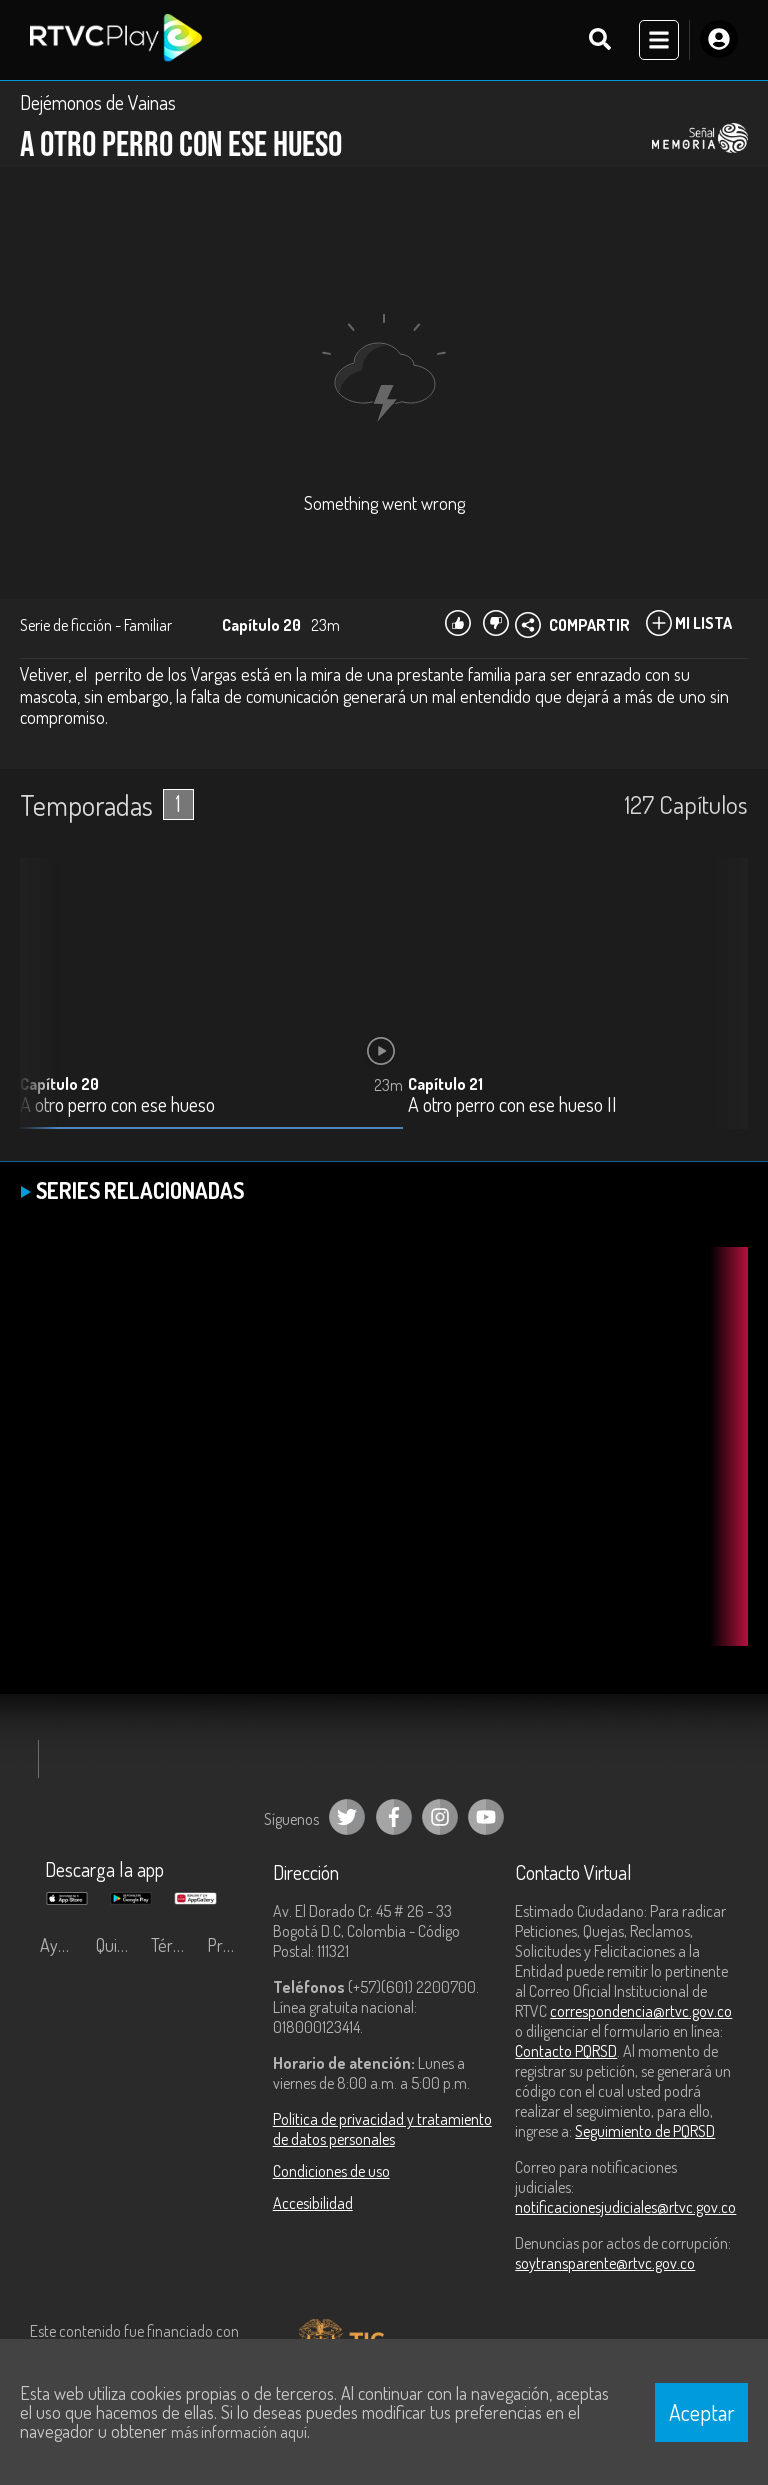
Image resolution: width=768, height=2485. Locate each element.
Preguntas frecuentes (230, 1945)
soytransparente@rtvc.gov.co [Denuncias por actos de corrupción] (605, 2263)
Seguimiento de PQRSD (645, 2131)
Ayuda (62, 1945)
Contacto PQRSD (566, 2051)
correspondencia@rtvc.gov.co (641, 2011)
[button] (723, 1009)
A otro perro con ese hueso (117, 1105)
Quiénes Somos (119, 1945)
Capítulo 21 (445, 1084)
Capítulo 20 (59, 1084)
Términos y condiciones (174, 1945)
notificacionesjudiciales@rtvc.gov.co (625, 2207)
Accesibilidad (313, 2203)
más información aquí (239, 2432)
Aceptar (702, 2412)
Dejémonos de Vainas (98, 102)
